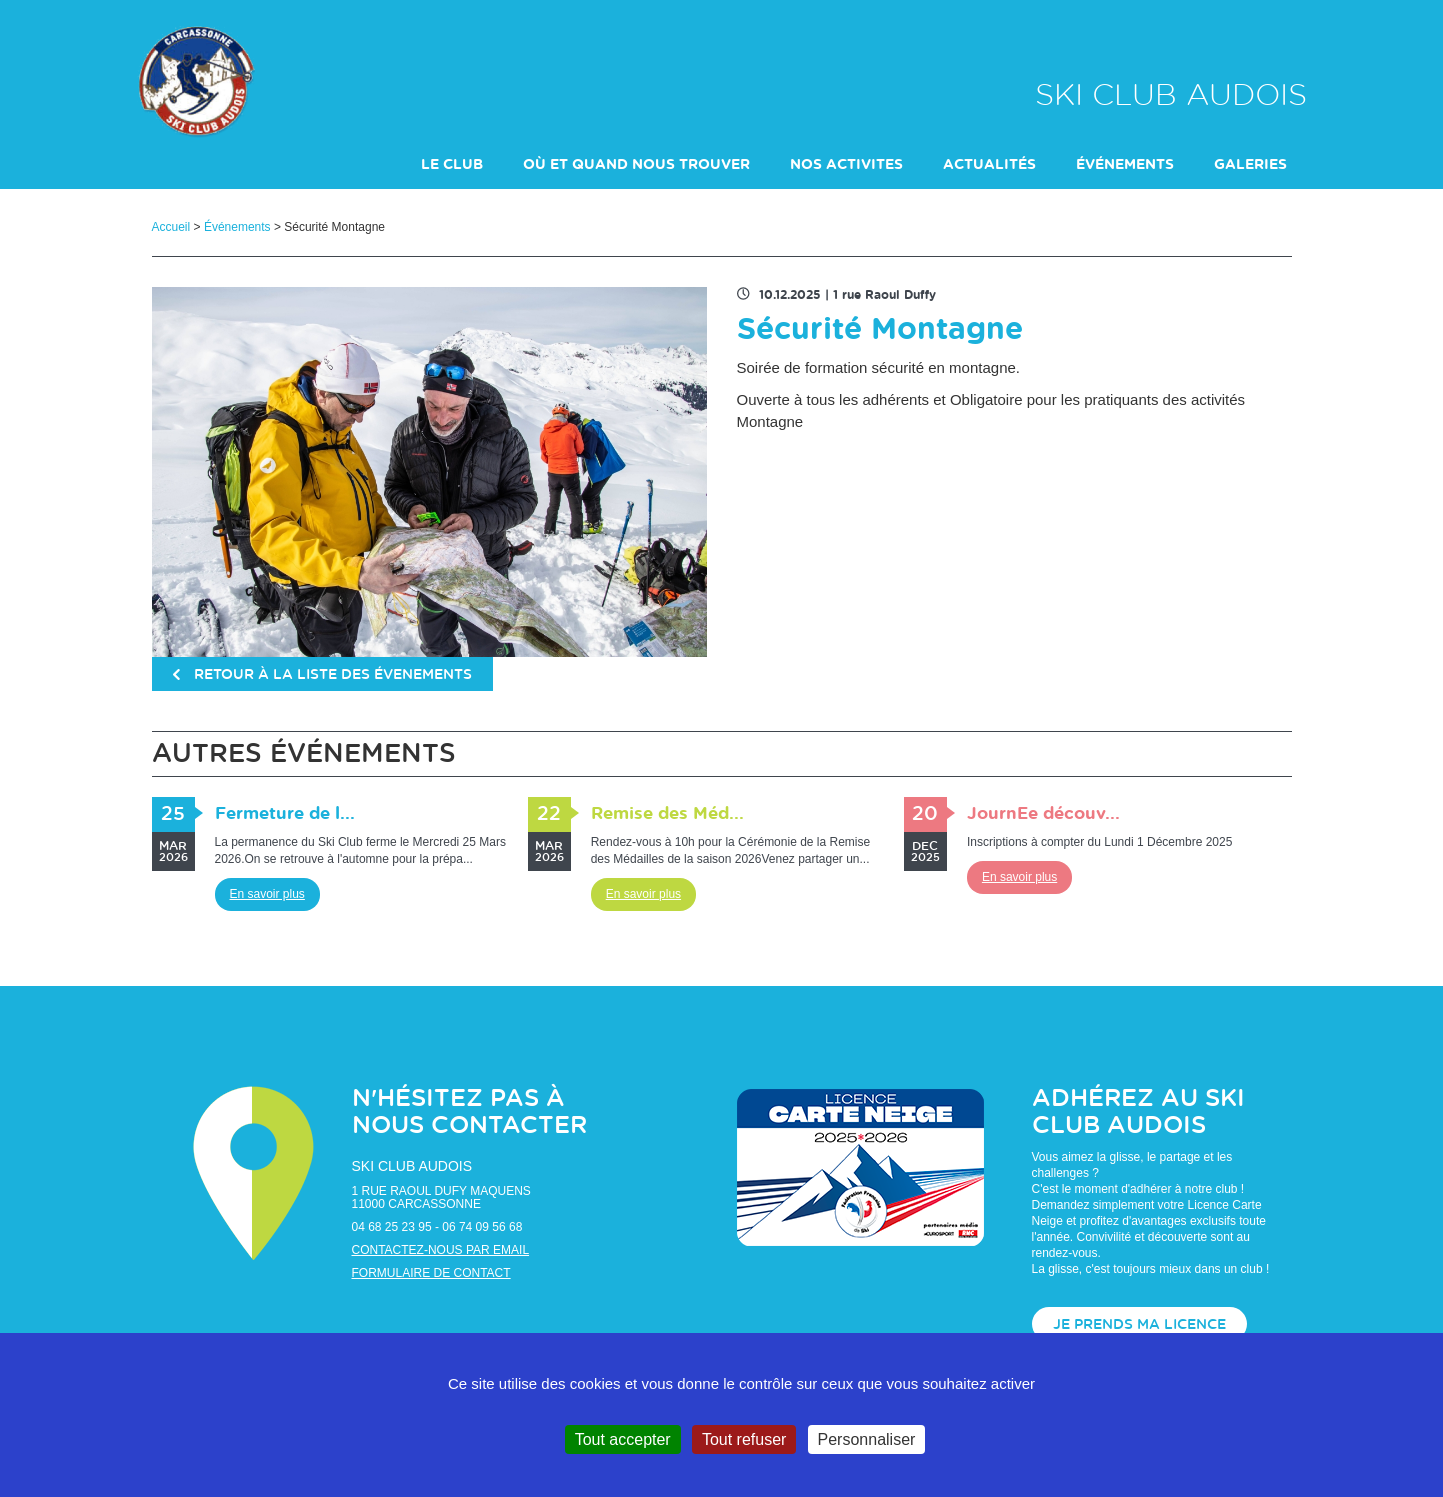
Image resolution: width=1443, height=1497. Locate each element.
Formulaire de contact (431, 1273)
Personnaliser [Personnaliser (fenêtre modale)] (867, 1439)
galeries (1250, 165)
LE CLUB (452, 165)
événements (1125, 165)
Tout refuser (744, 1439)
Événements (237, 227)
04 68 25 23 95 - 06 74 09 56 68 (437, 1227)
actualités (989, 165)
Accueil (171, 227)
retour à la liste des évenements (322, 675)
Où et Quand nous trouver (636, 165)
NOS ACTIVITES (846, 165)
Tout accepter (623, 1439)
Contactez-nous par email (441, 1250)
